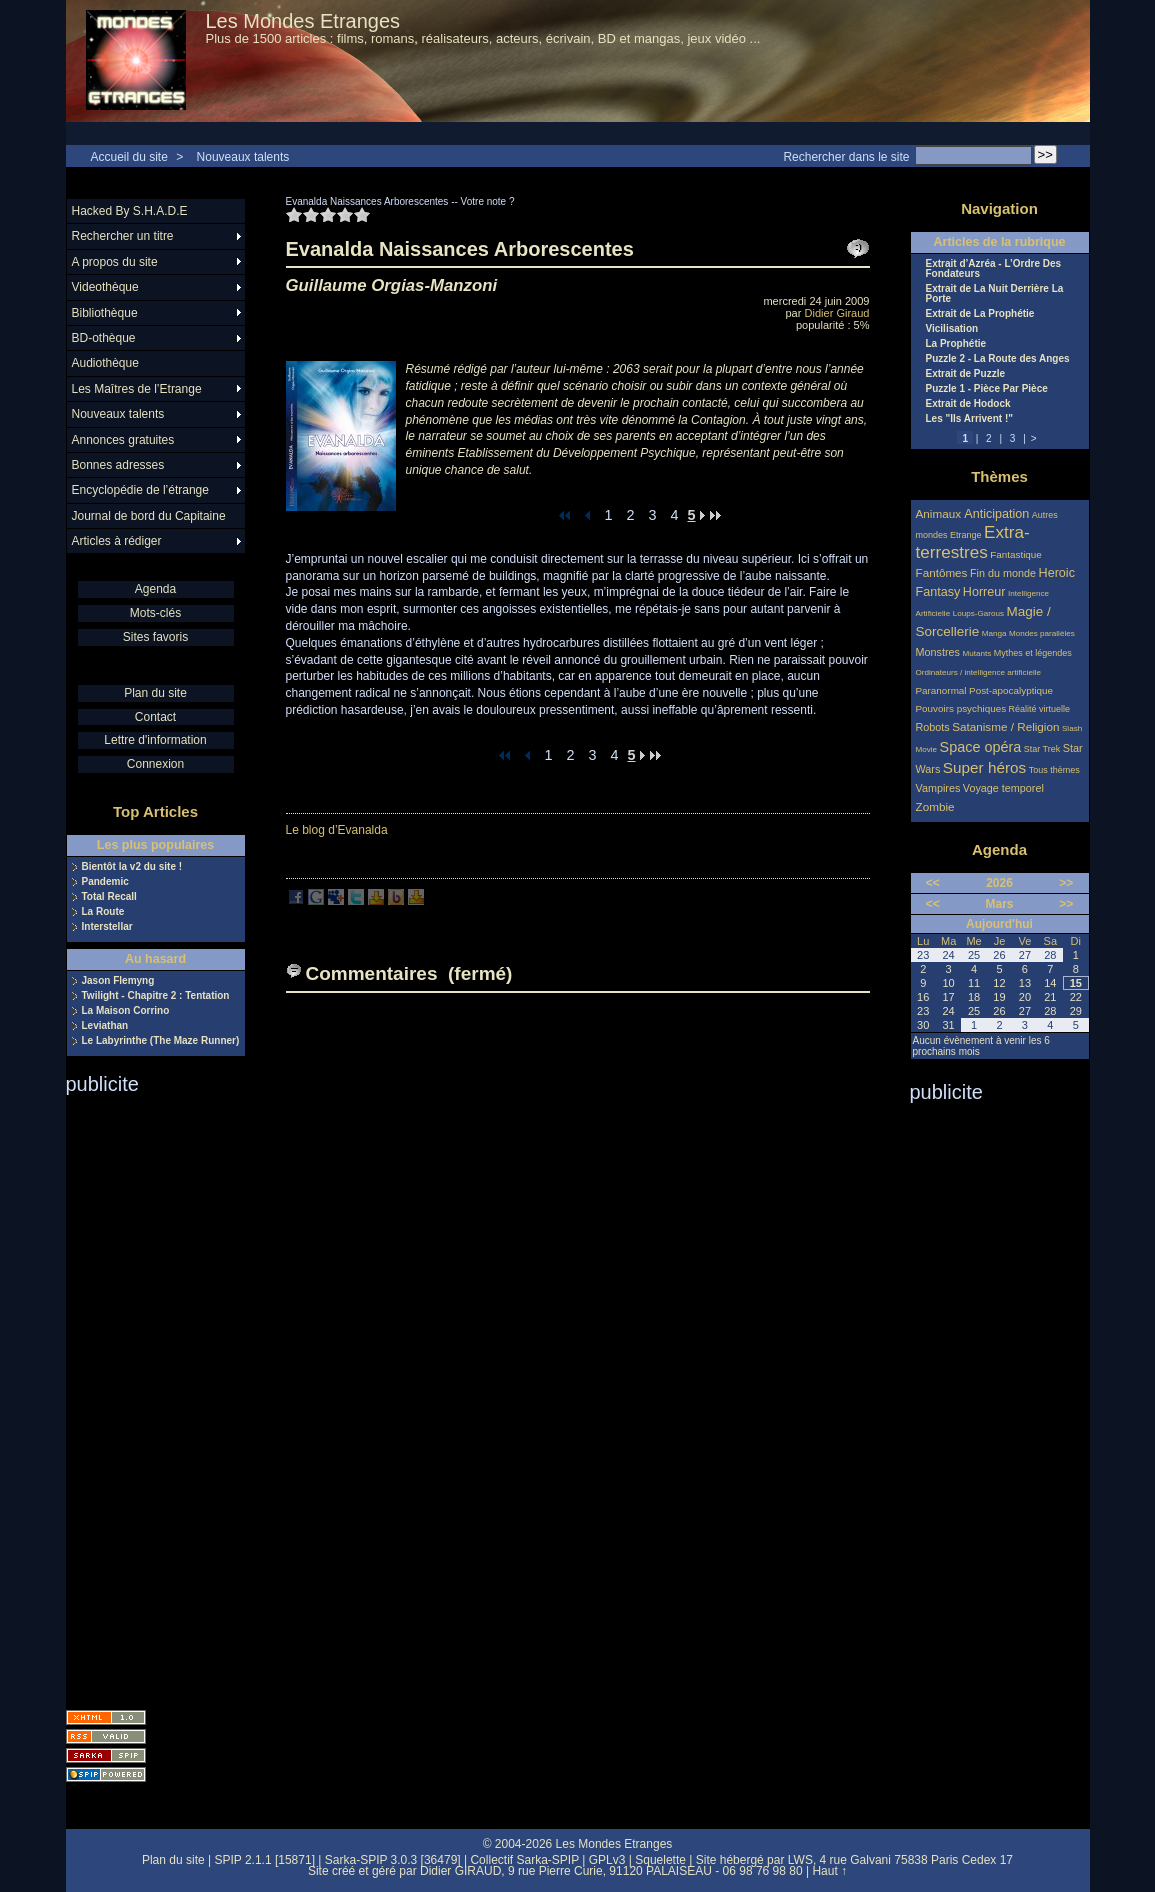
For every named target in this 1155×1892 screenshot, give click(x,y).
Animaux (940, 513)
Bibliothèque (105, 313)
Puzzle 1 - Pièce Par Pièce (987, 389)
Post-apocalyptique (1011, 690)
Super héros (984, 767)
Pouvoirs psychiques (961, 708)
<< (933, 883)
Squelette (660, 1860)
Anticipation (996, 514)
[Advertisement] (146, 1396)
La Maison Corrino (126, 1011)
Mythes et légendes (1033, 653)
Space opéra (981, 747)
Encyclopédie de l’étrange (140, 490)
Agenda (155, 589)
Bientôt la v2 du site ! (132, 867)
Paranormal (941, 690)
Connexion (155, 764)
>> (1066, 883)
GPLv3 (607, 1860)
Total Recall (109, 897)
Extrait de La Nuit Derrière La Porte (995, 294)
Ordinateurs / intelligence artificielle (979, 672)
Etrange (966, 535)
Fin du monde (1003, 573)
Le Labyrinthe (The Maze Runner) (161, 1041)
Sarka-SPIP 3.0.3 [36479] (393, 1860)
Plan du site (155, 693)
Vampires (938, 788)
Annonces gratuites (123, 440)
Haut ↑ (829, 1871)
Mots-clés (155, 613)
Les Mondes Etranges (303, 21)
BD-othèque (104, 338)
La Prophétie (956, 344)
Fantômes (942, 572)
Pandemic (105, 882)
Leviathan (105, 1026)
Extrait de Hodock (968, 404)
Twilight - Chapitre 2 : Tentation (156, 996)
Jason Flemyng (118, 981)
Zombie (935, 806)
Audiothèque (105, 363)
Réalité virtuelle (1040, 709)
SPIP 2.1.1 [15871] (264, 1860)
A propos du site (115, 262)
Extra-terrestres (973, 542)
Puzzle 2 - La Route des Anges (998, 359)
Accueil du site (129, 157)
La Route (103, 912)
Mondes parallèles (1042, 633)
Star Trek (1042, 749)
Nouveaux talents (243, 157)
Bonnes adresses (118, 465)
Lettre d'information (155, 740)
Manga (994, 633)
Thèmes (999, 476)
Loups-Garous (978, 613)
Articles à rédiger (117, 541)
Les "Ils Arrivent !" (969, 419)
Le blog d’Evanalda (337, 830)
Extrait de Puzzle (965, 374)
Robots (933, 727)
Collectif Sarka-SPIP (524, 1860)
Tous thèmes (1054, 770)
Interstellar (107, 927)
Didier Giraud (837, 313)
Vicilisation (952, 329)
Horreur (984, 592)
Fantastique (1016, 554)
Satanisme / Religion (1005, 726)
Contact (155, 717)
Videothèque (105, 287)
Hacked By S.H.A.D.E (130, 211)
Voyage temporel (1003, 788)
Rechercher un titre (123, 236)
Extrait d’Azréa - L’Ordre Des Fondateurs (994, 269)
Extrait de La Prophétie (980, 314)
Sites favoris (155, 637)
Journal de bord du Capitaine (149, 516)
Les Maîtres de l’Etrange (137, 389)
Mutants (976, 653)
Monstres (938, 652)
